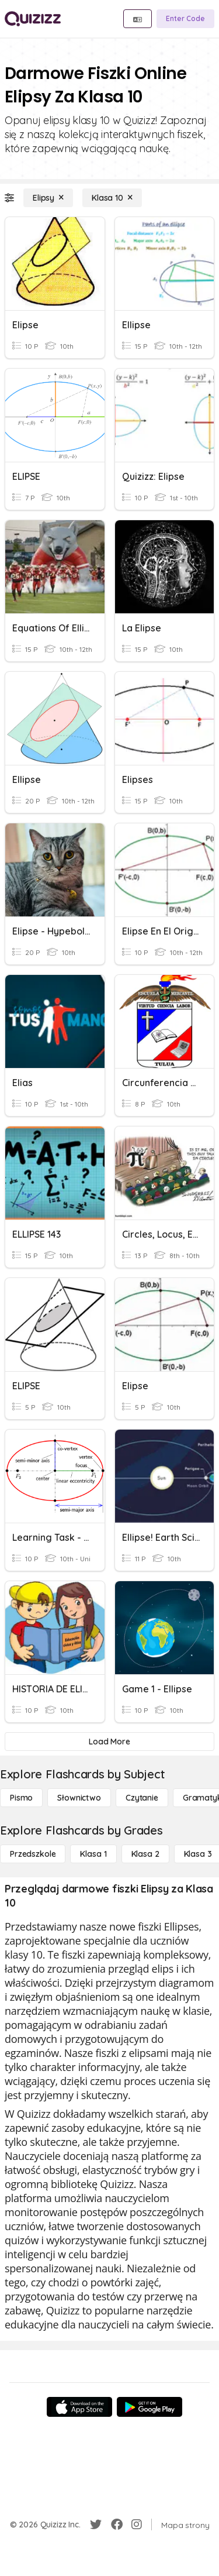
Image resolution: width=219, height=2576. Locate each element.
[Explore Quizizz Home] (33, 18)
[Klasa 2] (145, 1854)
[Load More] (109, 1741)
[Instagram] (136, 2524)
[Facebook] (117, 2524)
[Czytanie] (142, 1797)
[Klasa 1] (93, 1854)
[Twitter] (96, 2524)
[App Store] (79, 2407)
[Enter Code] (185, 18)
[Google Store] (149, 2407)
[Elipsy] (48, 197)
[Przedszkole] (32, 1854)
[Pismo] (21, 1797)
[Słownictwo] (79, 1797)
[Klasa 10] (112, 197)
